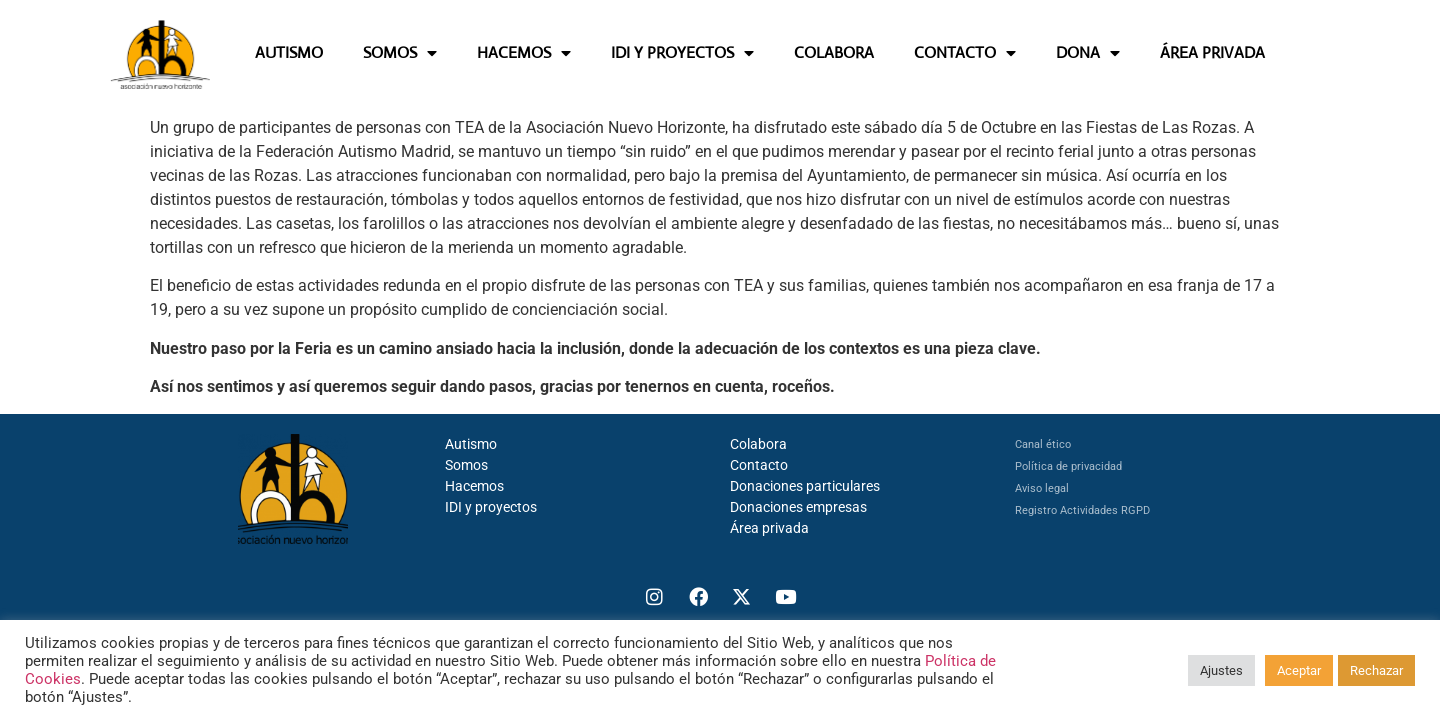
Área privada (769, 528)
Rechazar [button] (1376, 670)
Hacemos (474, 486)
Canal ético (1043, 444)
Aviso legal (1042, 488)
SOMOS (400, 53)
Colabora (758, 444)
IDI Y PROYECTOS (682, 53)
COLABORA (834, 52)
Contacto (759, 465)
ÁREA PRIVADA (1212, 52)
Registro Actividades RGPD (1082, 510)
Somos (466, 465)
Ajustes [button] (1221, 670)
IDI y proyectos (491, 507)
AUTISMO (289, 52)
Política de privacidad (1068, 466)
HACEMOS (524, 53)
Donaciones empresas (798, 507)
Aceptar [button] (1299, 670)
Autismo (471, 444)
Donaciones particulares (805, 486)
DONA (1088, 53)
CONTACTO (965, 53)
